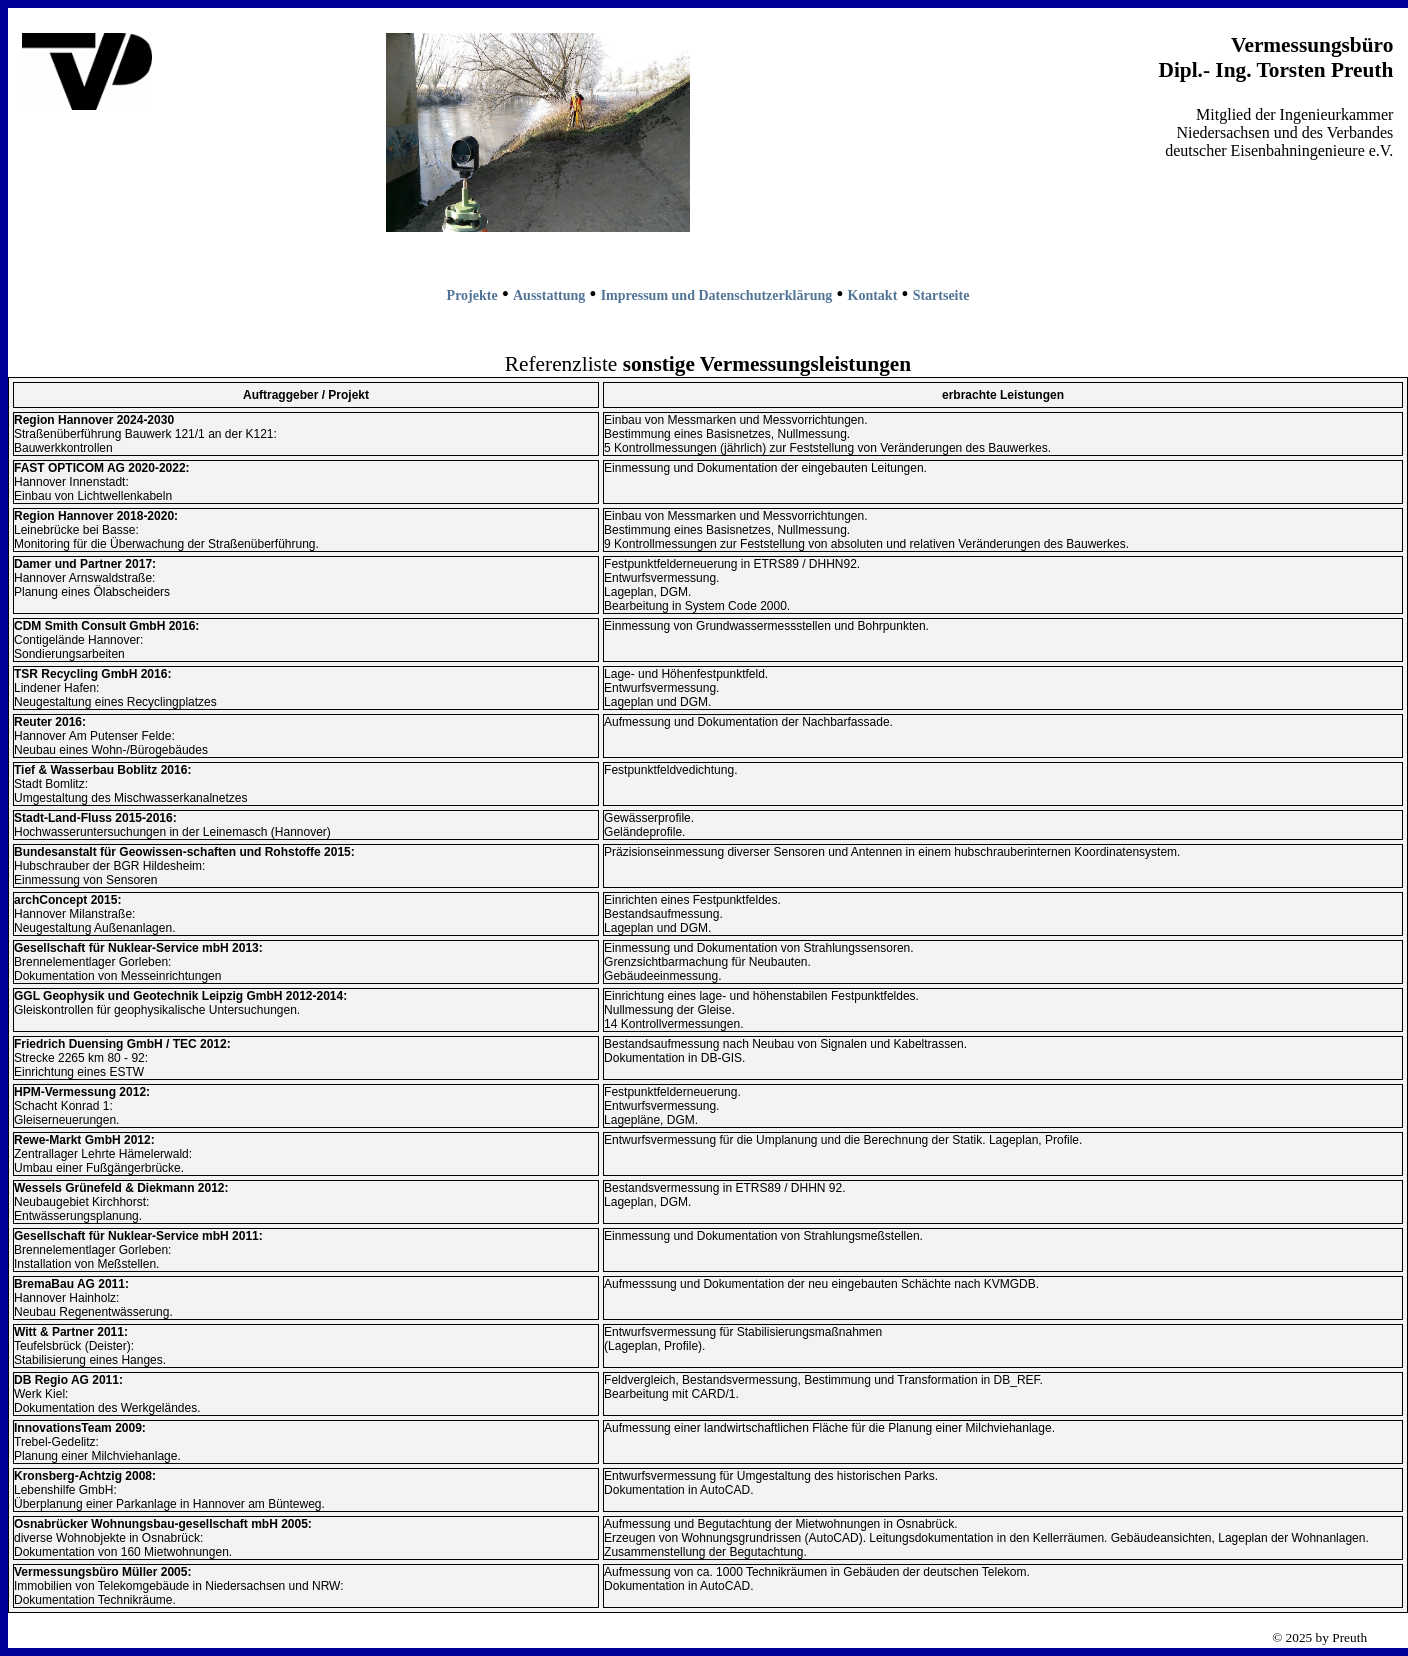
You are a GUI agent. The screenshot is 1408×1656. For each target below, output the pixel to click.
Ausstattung (549, 295)
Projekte (472, 295)
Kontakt (873, 295)
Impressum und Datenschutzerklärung (717, 295)
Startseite (941, 295)
